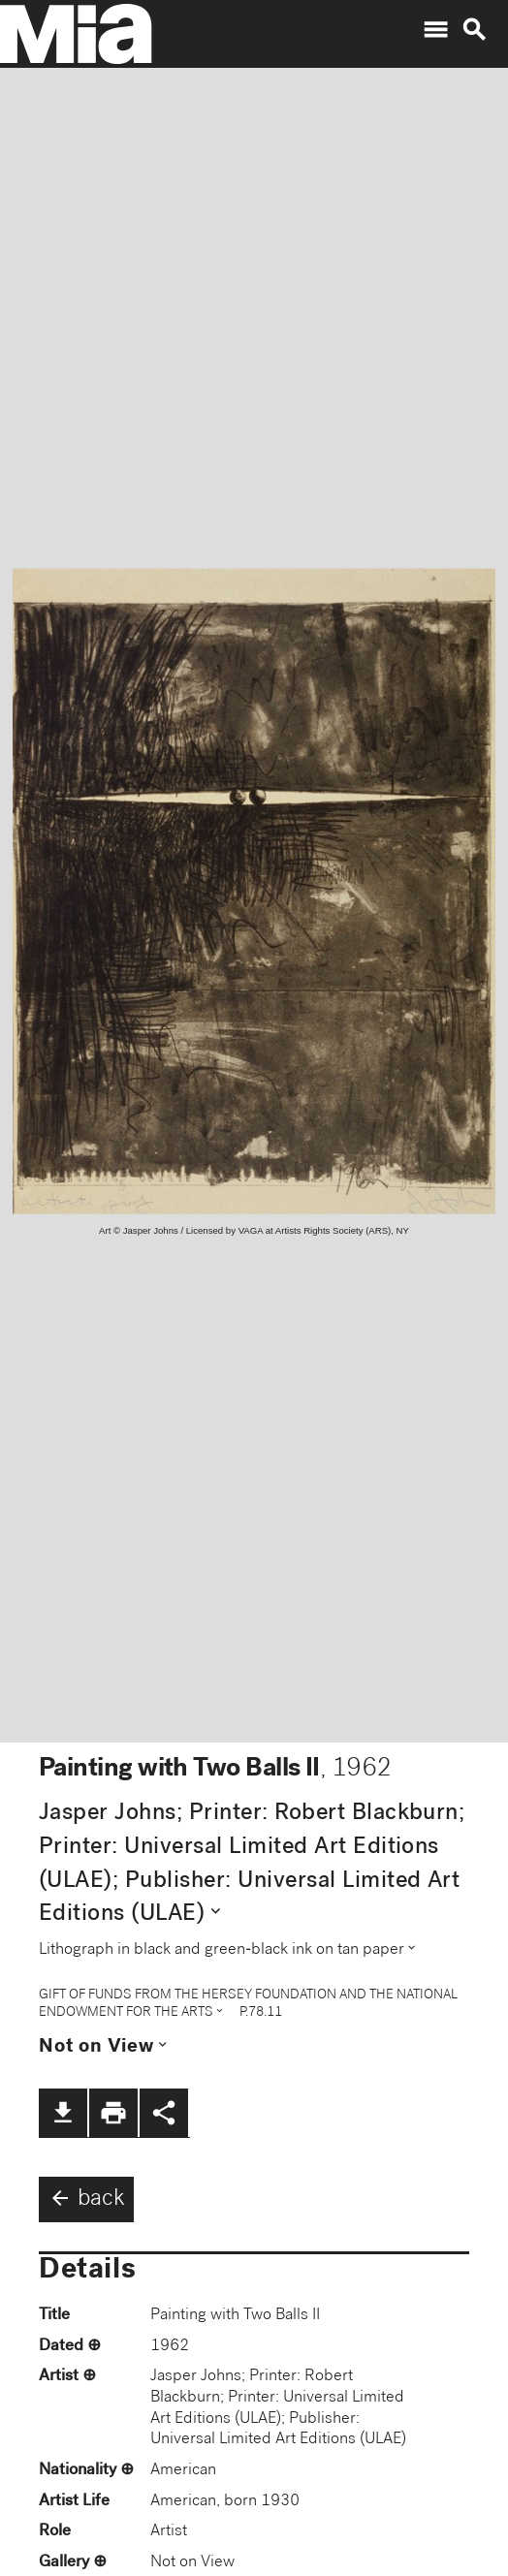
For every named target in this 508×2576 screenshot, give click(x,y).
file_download (63, 2112)
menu (435, 30)
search (474, 30)
